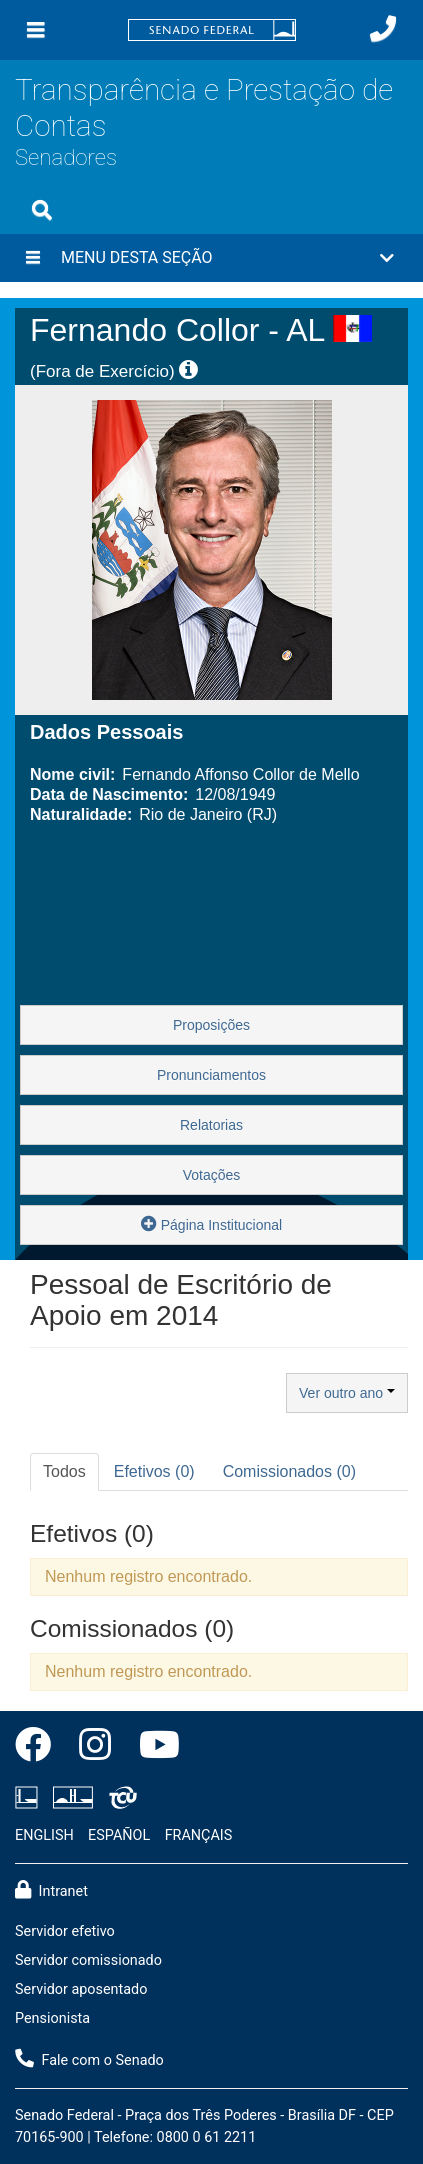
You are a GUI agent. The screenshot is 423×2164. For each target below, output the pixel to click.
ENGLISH (44, 1835)
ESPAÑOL (119, 1835)
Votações (212, 1175)
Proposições (211, 1025)
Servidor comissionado (88, 1960)
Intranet (51, 1890)
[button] (211, 258)
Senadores (66, 157)
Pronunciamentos (211, 1075)
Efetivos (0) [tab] (154, 1471)
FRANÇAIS (199, 1835)
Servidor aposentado (81, 1989)
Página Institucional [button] (211, 1223)
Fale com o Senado (89, 2059)
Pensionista (52, 2018)
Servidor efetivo (65, 1931)
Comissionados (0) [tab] (289, 1471)
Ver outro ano (347, 1393)
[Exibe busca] (42, 210)
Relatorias (211, 1125)
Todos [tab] (64, 1471)
